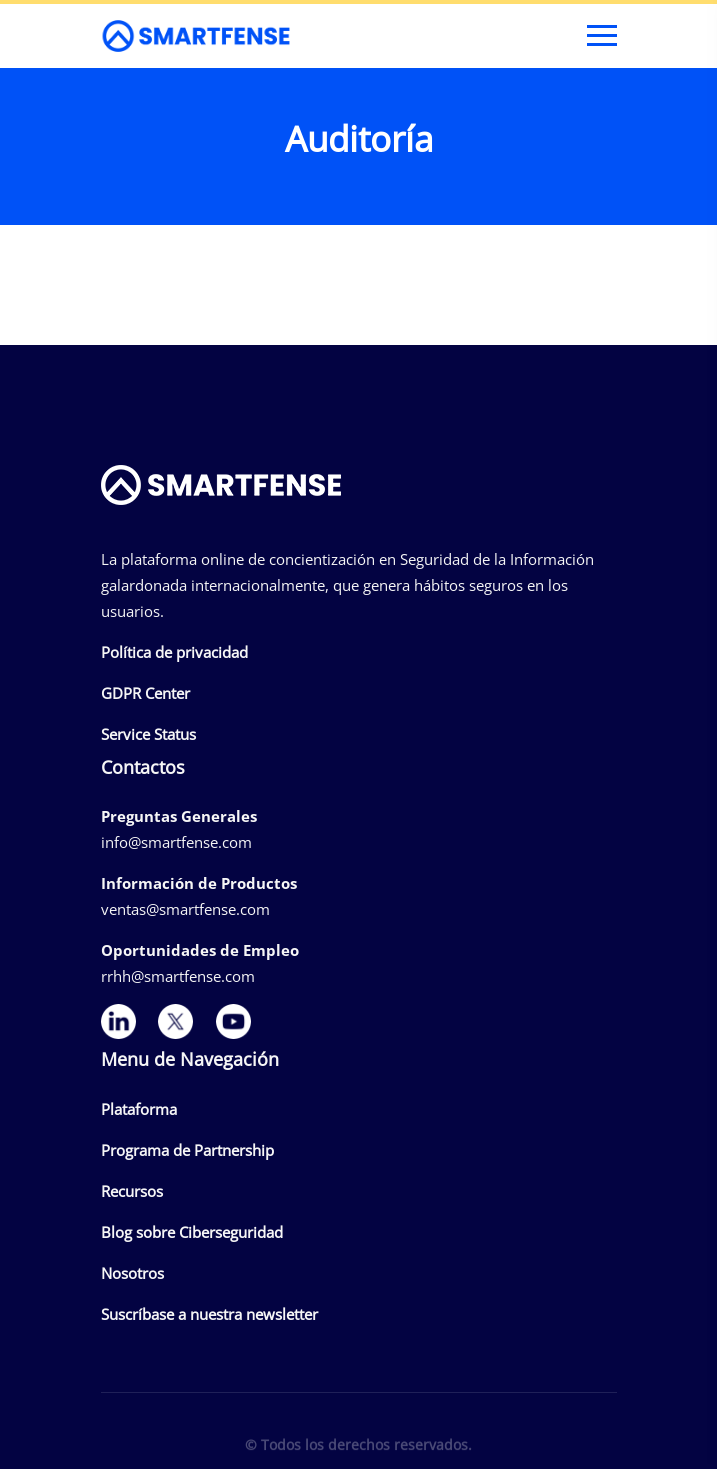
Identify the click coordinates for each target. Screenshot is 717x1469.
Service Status (148, 734)
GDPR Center (145, 693)
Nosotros (132, 1273)
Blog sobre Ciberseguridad (192, 1232)
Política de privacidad (174, 652)
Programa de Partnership (187, 1150)
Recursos (132, 1191)
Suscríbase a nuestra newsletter (209, 1314)
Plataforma (139, 1109)
